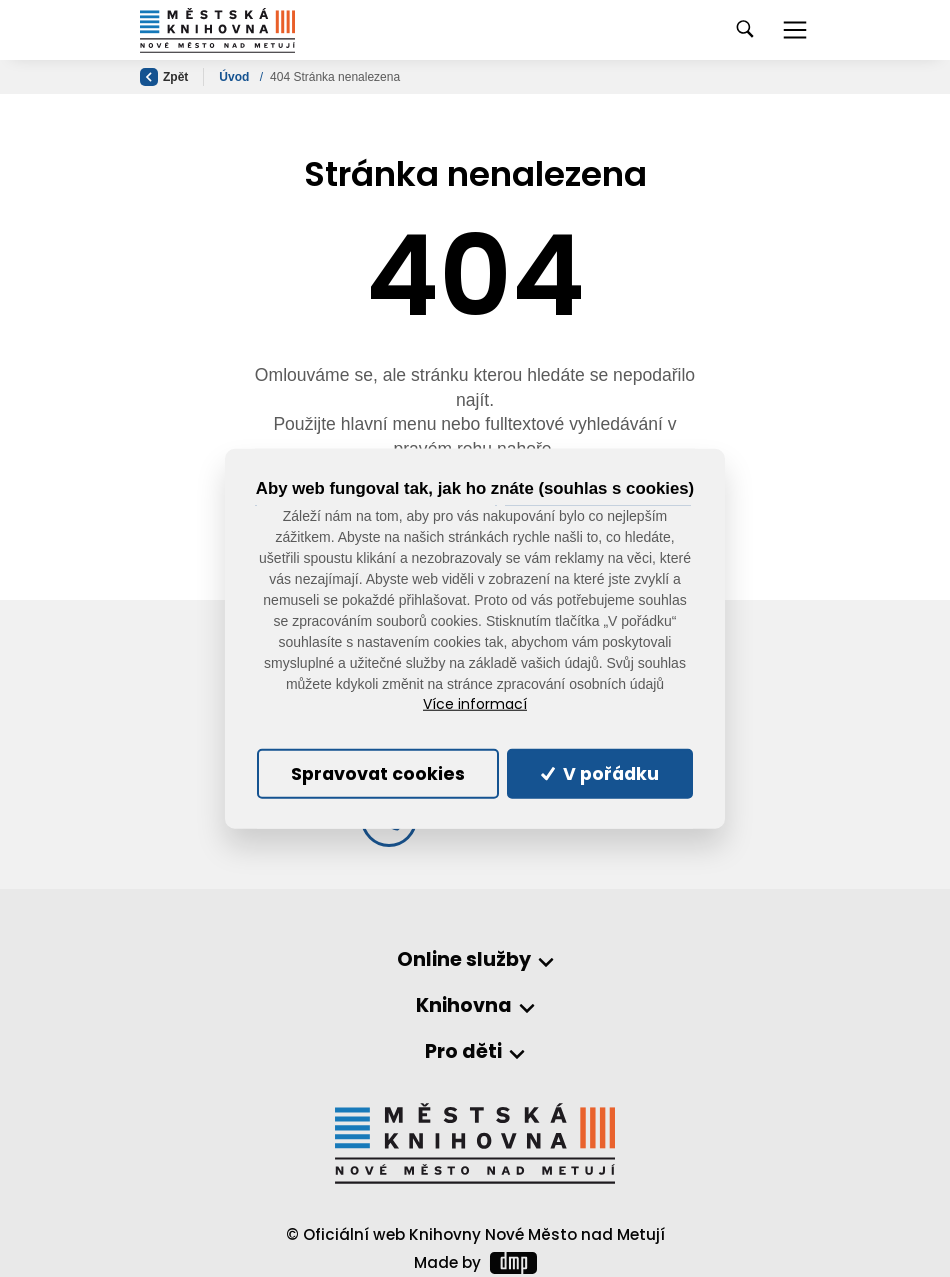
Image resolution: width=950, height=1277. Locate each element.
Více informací (475, 704)
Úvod (235, 77)
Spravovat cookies (378, 774)
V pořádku (600, 774)
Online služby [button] (464, 960)
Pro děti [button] (463, 1052)
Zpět (164, 77)
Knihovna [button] (464, 1006)
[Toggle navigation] (795, 30)
